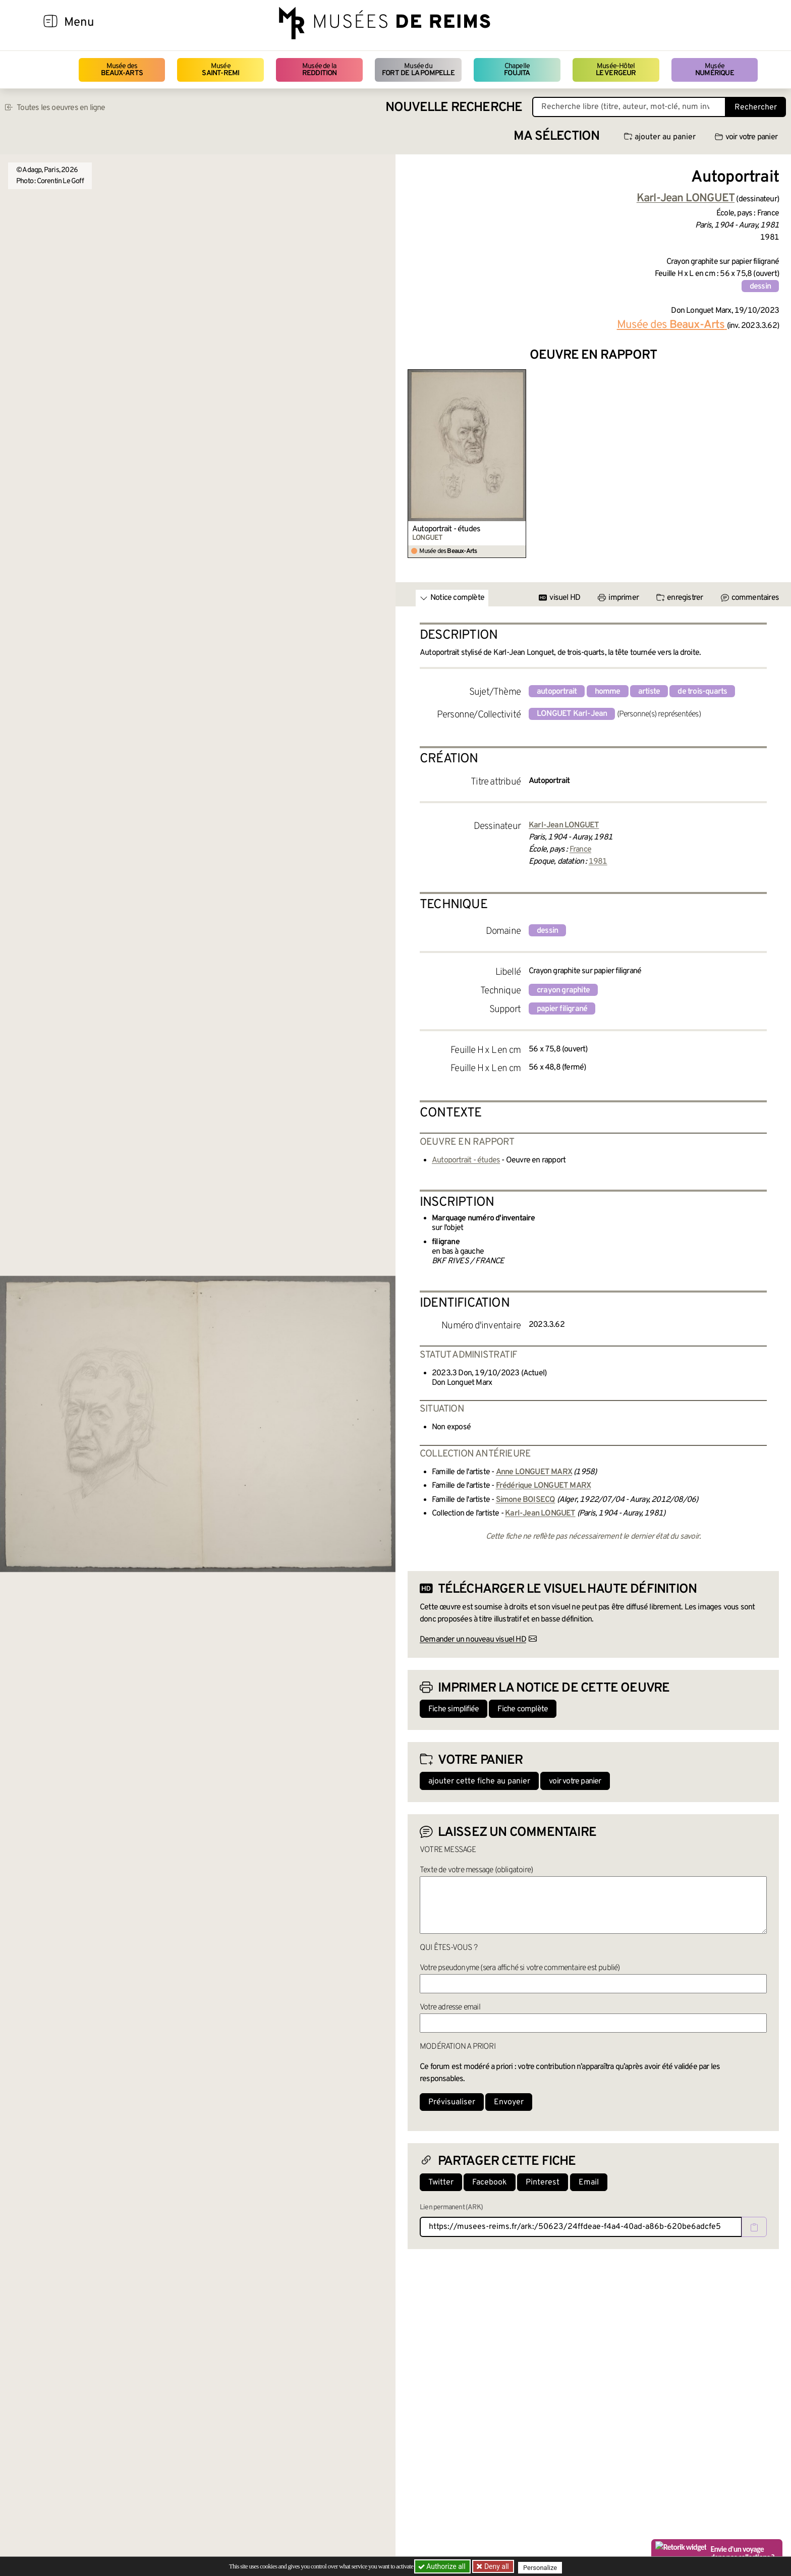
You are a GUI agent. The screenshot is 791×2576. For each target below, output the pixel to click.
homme (607, 692)
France (580, 850)
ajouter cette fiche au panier (479, 1781)
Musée (220, 70)
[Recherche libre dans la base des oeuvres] (629, 107)
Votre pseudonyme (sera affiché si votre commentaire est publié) (520, 1968)
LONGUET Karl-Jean (572, 714)
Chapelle (517, 70)
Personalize (543, 2566)
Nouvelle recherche (454, 107)
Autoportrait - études (446, 529)
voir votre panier (746, 137)
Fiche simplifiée (453, 1709)
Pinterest (542, 2182)
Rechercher (755, 107)
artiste (649, 692)
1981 (598, 862)
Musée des (122, 70)
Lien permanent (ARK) (451, 2207)
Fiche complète (522, 1709)
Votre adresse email (450, 2007)
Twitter (441, 2182)
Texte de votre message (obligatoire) (476, 1870)
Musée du (418, 70)
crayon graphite (563, 990)
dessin (760, 287)
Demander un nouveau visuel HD (473, 1640)
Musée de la (319, 70)
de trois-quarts (702, 692)
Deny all (497, 2566)
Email (589, 2182)
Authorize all (443, 2566)
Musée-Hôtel (616, 70)
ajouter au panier (660, 137)
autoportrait (557, 692)
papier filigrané (562, 1009)
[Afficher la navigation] (50, 22)
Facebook (489, 2182)
